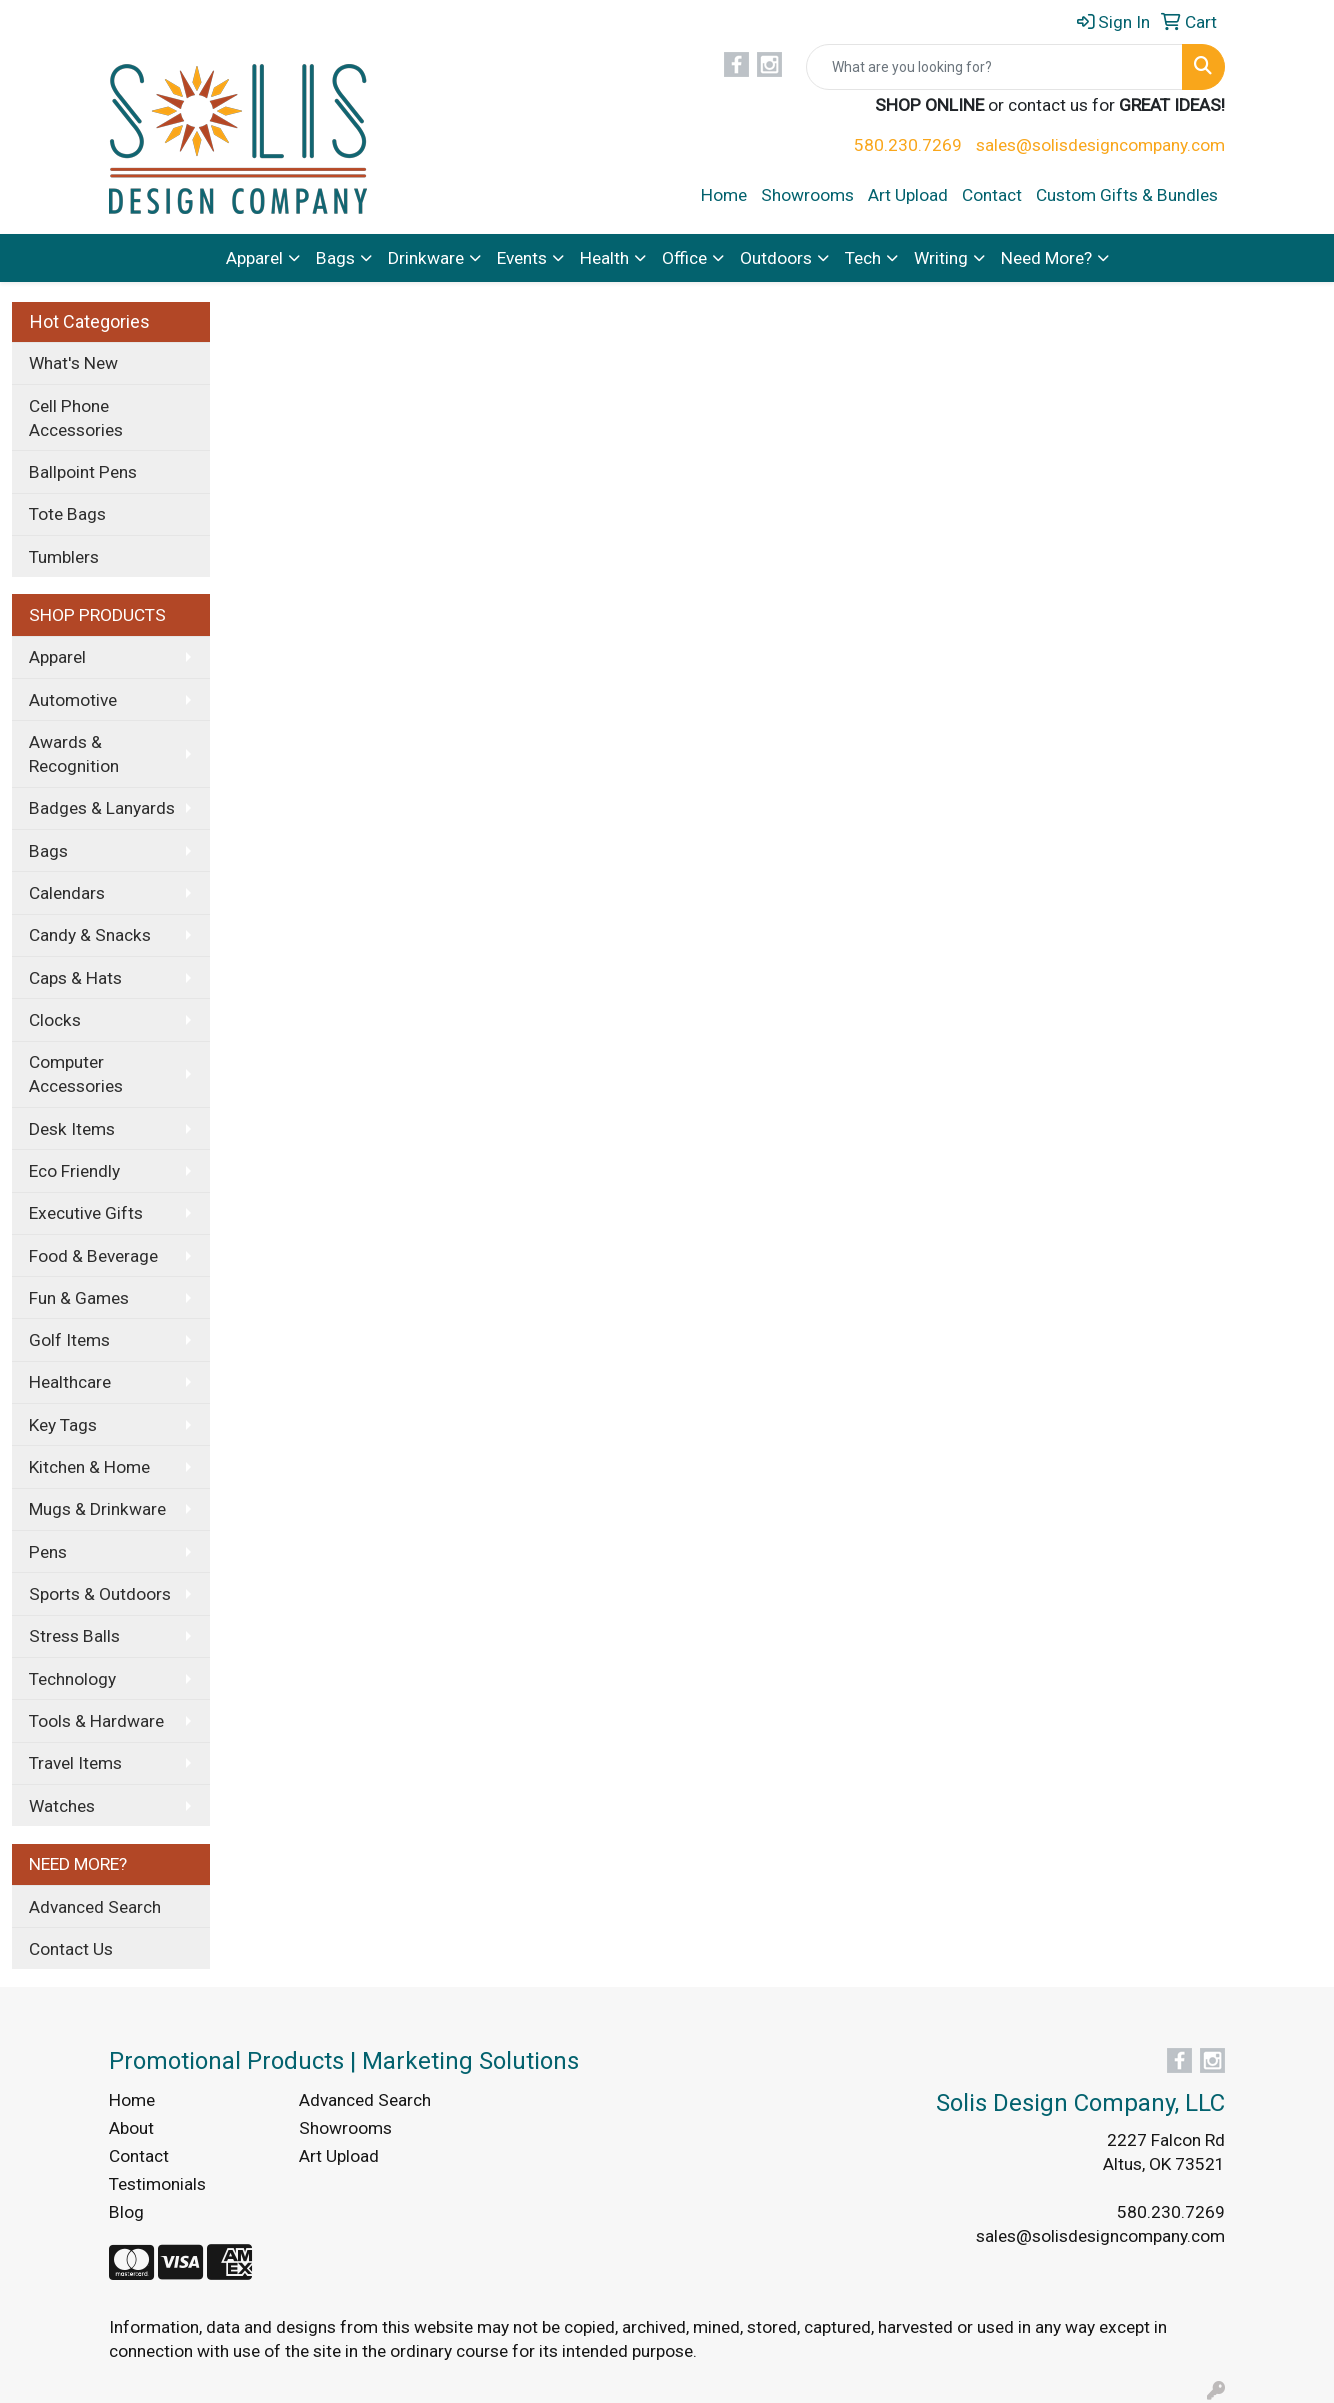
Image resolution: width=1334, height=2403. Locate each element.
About (131, 2128)
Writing (941, 258)
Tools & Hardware (96, 1721)
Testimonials (157, 2184)
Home (724, 195)
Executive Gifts (86, 1213)
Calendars (67, 893)
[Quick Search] (994, 67)
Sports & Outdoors (100, 1594)
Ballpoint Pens (83, 472)
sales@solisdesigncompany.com (1100, 145)
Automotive (73, 700)
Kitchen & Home (89, 1467)
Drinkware (426, 258)
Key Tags (63, 1425)
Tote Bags (67, 514)
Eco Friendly (74, 1171)
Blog (126, 2212)
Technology (72, 1679)
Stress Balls (74, 1636)
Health (604, 258)
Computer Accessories (76, 1074)
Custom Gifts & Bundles (1127, 195)
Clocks (55, 1020)
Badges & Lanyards (102, 808)
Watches (62, 1806)
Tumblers (64, 557)
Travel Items (75, 1763)
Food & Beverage (93, 1256)
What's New (73, 363)
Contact (992, 195)
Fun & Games (79, 1298)
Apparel (254, 258)
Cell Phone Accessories (76, 418)
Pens (48, 1552)
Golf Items (69, 1340)
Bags (335, 258)
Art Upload (908, 195)
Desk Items (72, 1129)
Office (684, 258)
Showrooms (807, 195)
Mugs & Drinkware (97, 1509)
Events (522, 258)
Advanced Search (95, 1907)
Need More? (1046, 258)
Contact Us (71, 1949)
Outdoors (776, 258)
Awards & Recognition (74, 754)
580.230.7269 (908, 145)
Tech (863, 258)
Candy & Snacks (90, 935)
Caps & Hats (75, 978)
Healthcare (70, 1382)
